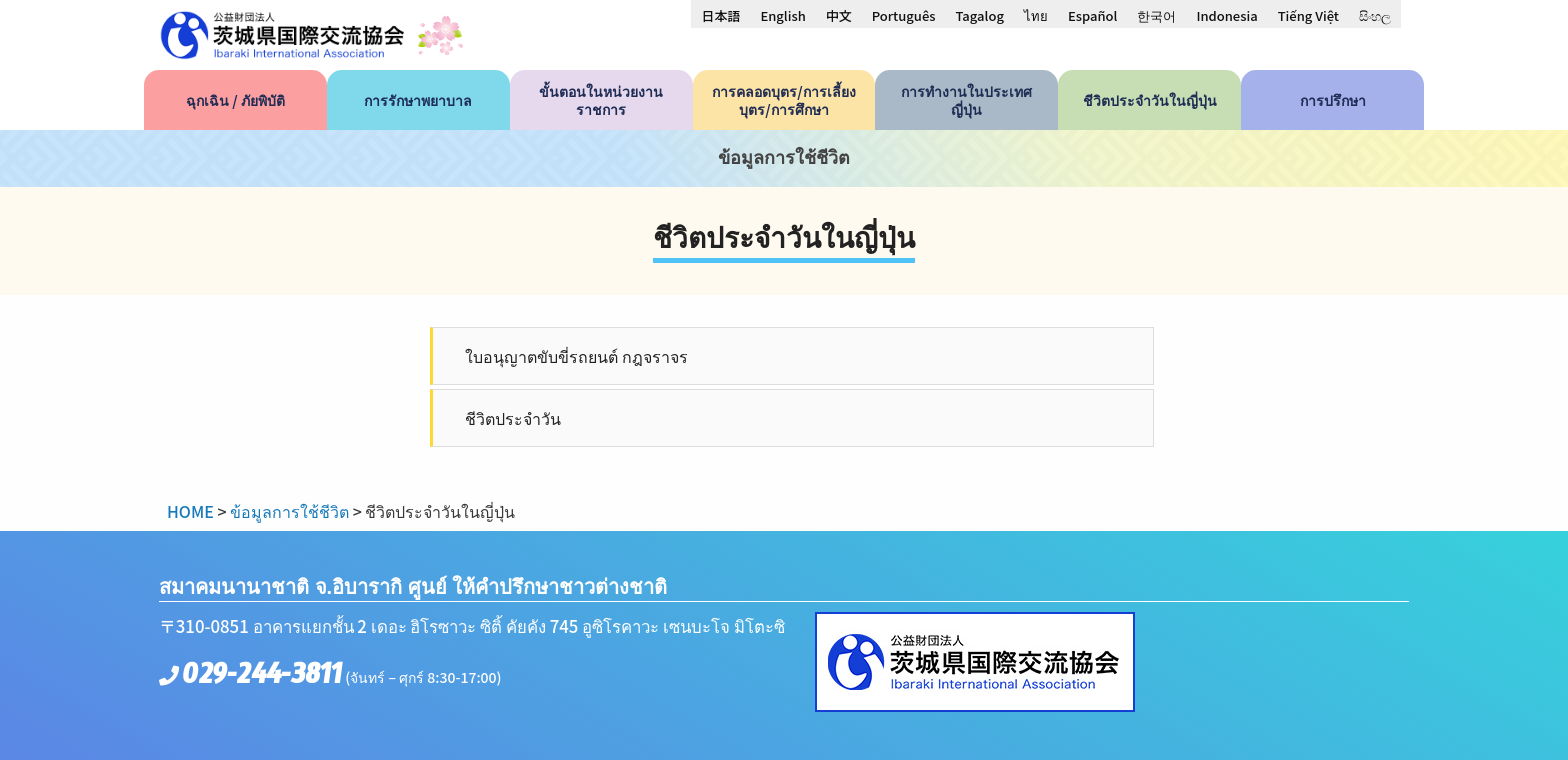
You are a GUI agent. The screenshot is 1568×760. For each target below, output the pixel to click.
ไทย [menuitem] (1036, 15)
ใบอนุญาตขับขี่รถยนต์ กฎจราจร (576, 356)
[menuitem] (720, 15)
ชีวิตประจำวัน (513, 418)
